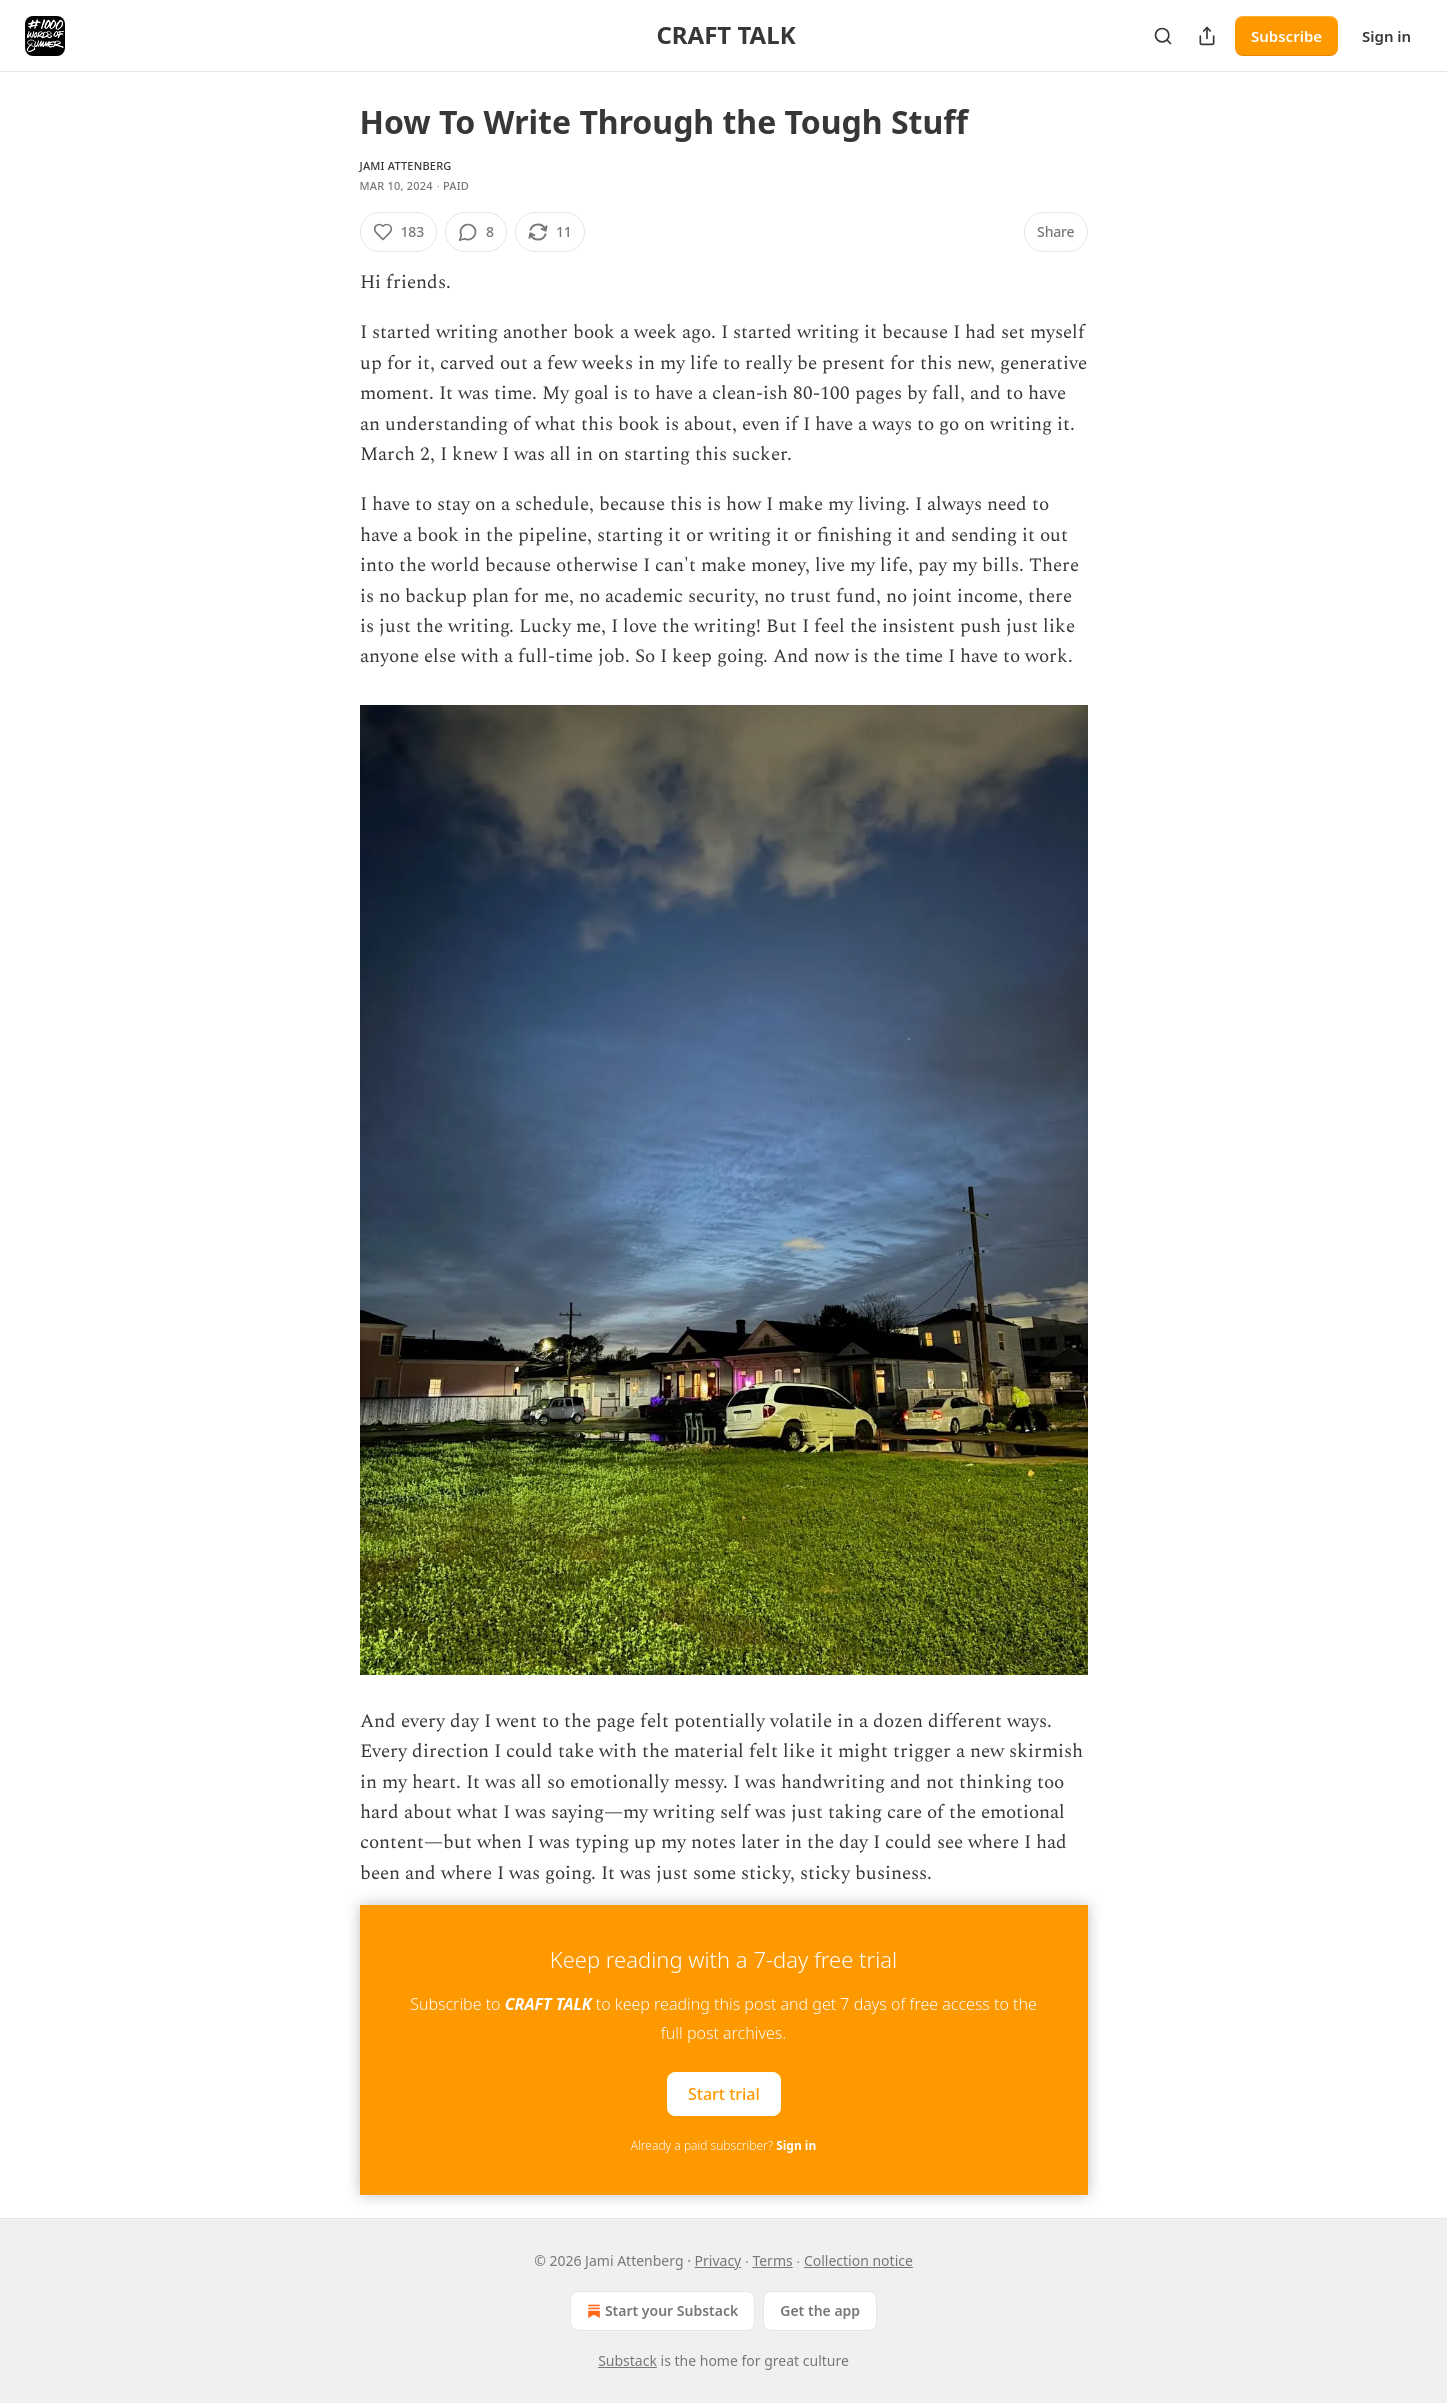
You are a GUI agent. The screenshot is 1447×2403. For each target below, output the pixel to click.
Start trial (724, 2094)
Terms (772, 2260)
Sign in (1386, 36)
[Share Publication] (1207, 36)
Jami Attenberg (406, 165)
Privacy (718, 2260)
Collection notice (858, 2260)
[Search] (1163, 36)
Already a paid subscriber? (723, 2145)
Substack (627, 2360)
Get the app (820, 2310)
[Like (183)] (399, 232)
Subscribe (1286, 36)
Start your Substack (660, 2311)
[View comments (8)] (476, 232)
